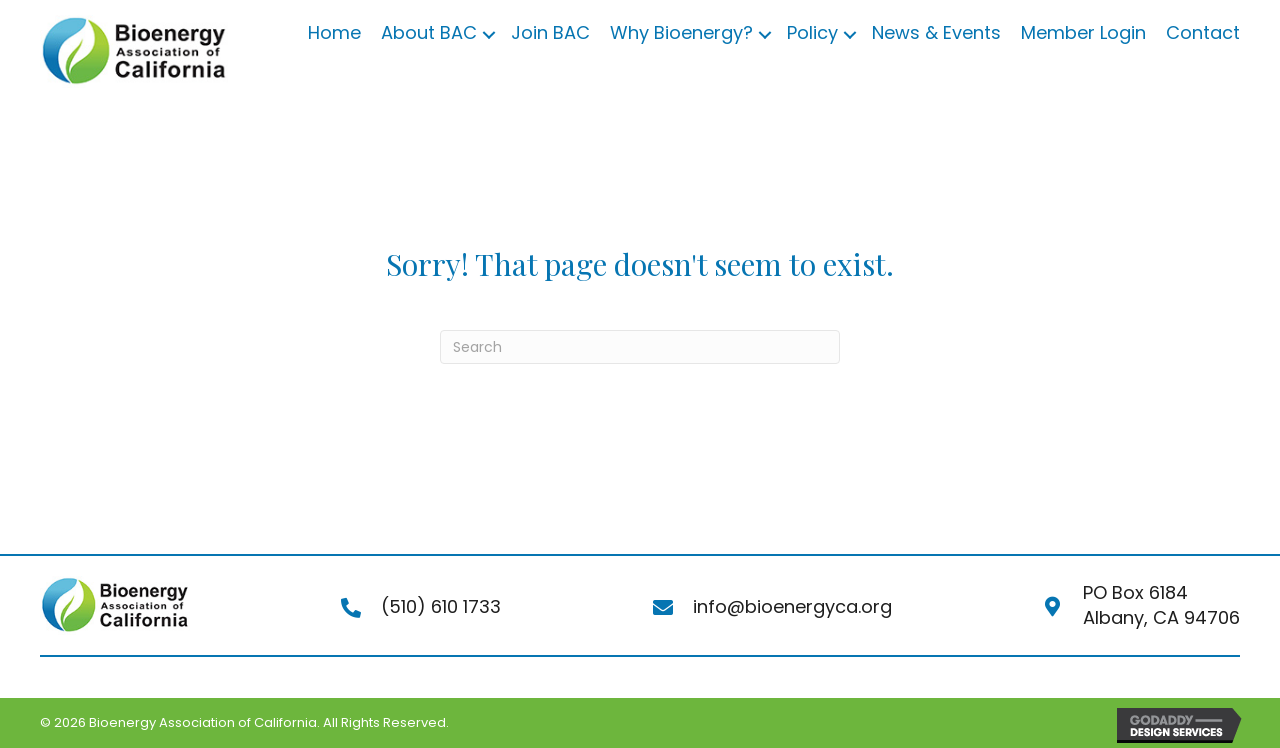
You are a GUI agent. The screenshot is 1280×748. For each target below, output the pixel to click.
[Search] (640, 347)
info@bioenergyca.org (792, 606)
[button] (489, 35)
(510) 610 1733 (441, 606)
